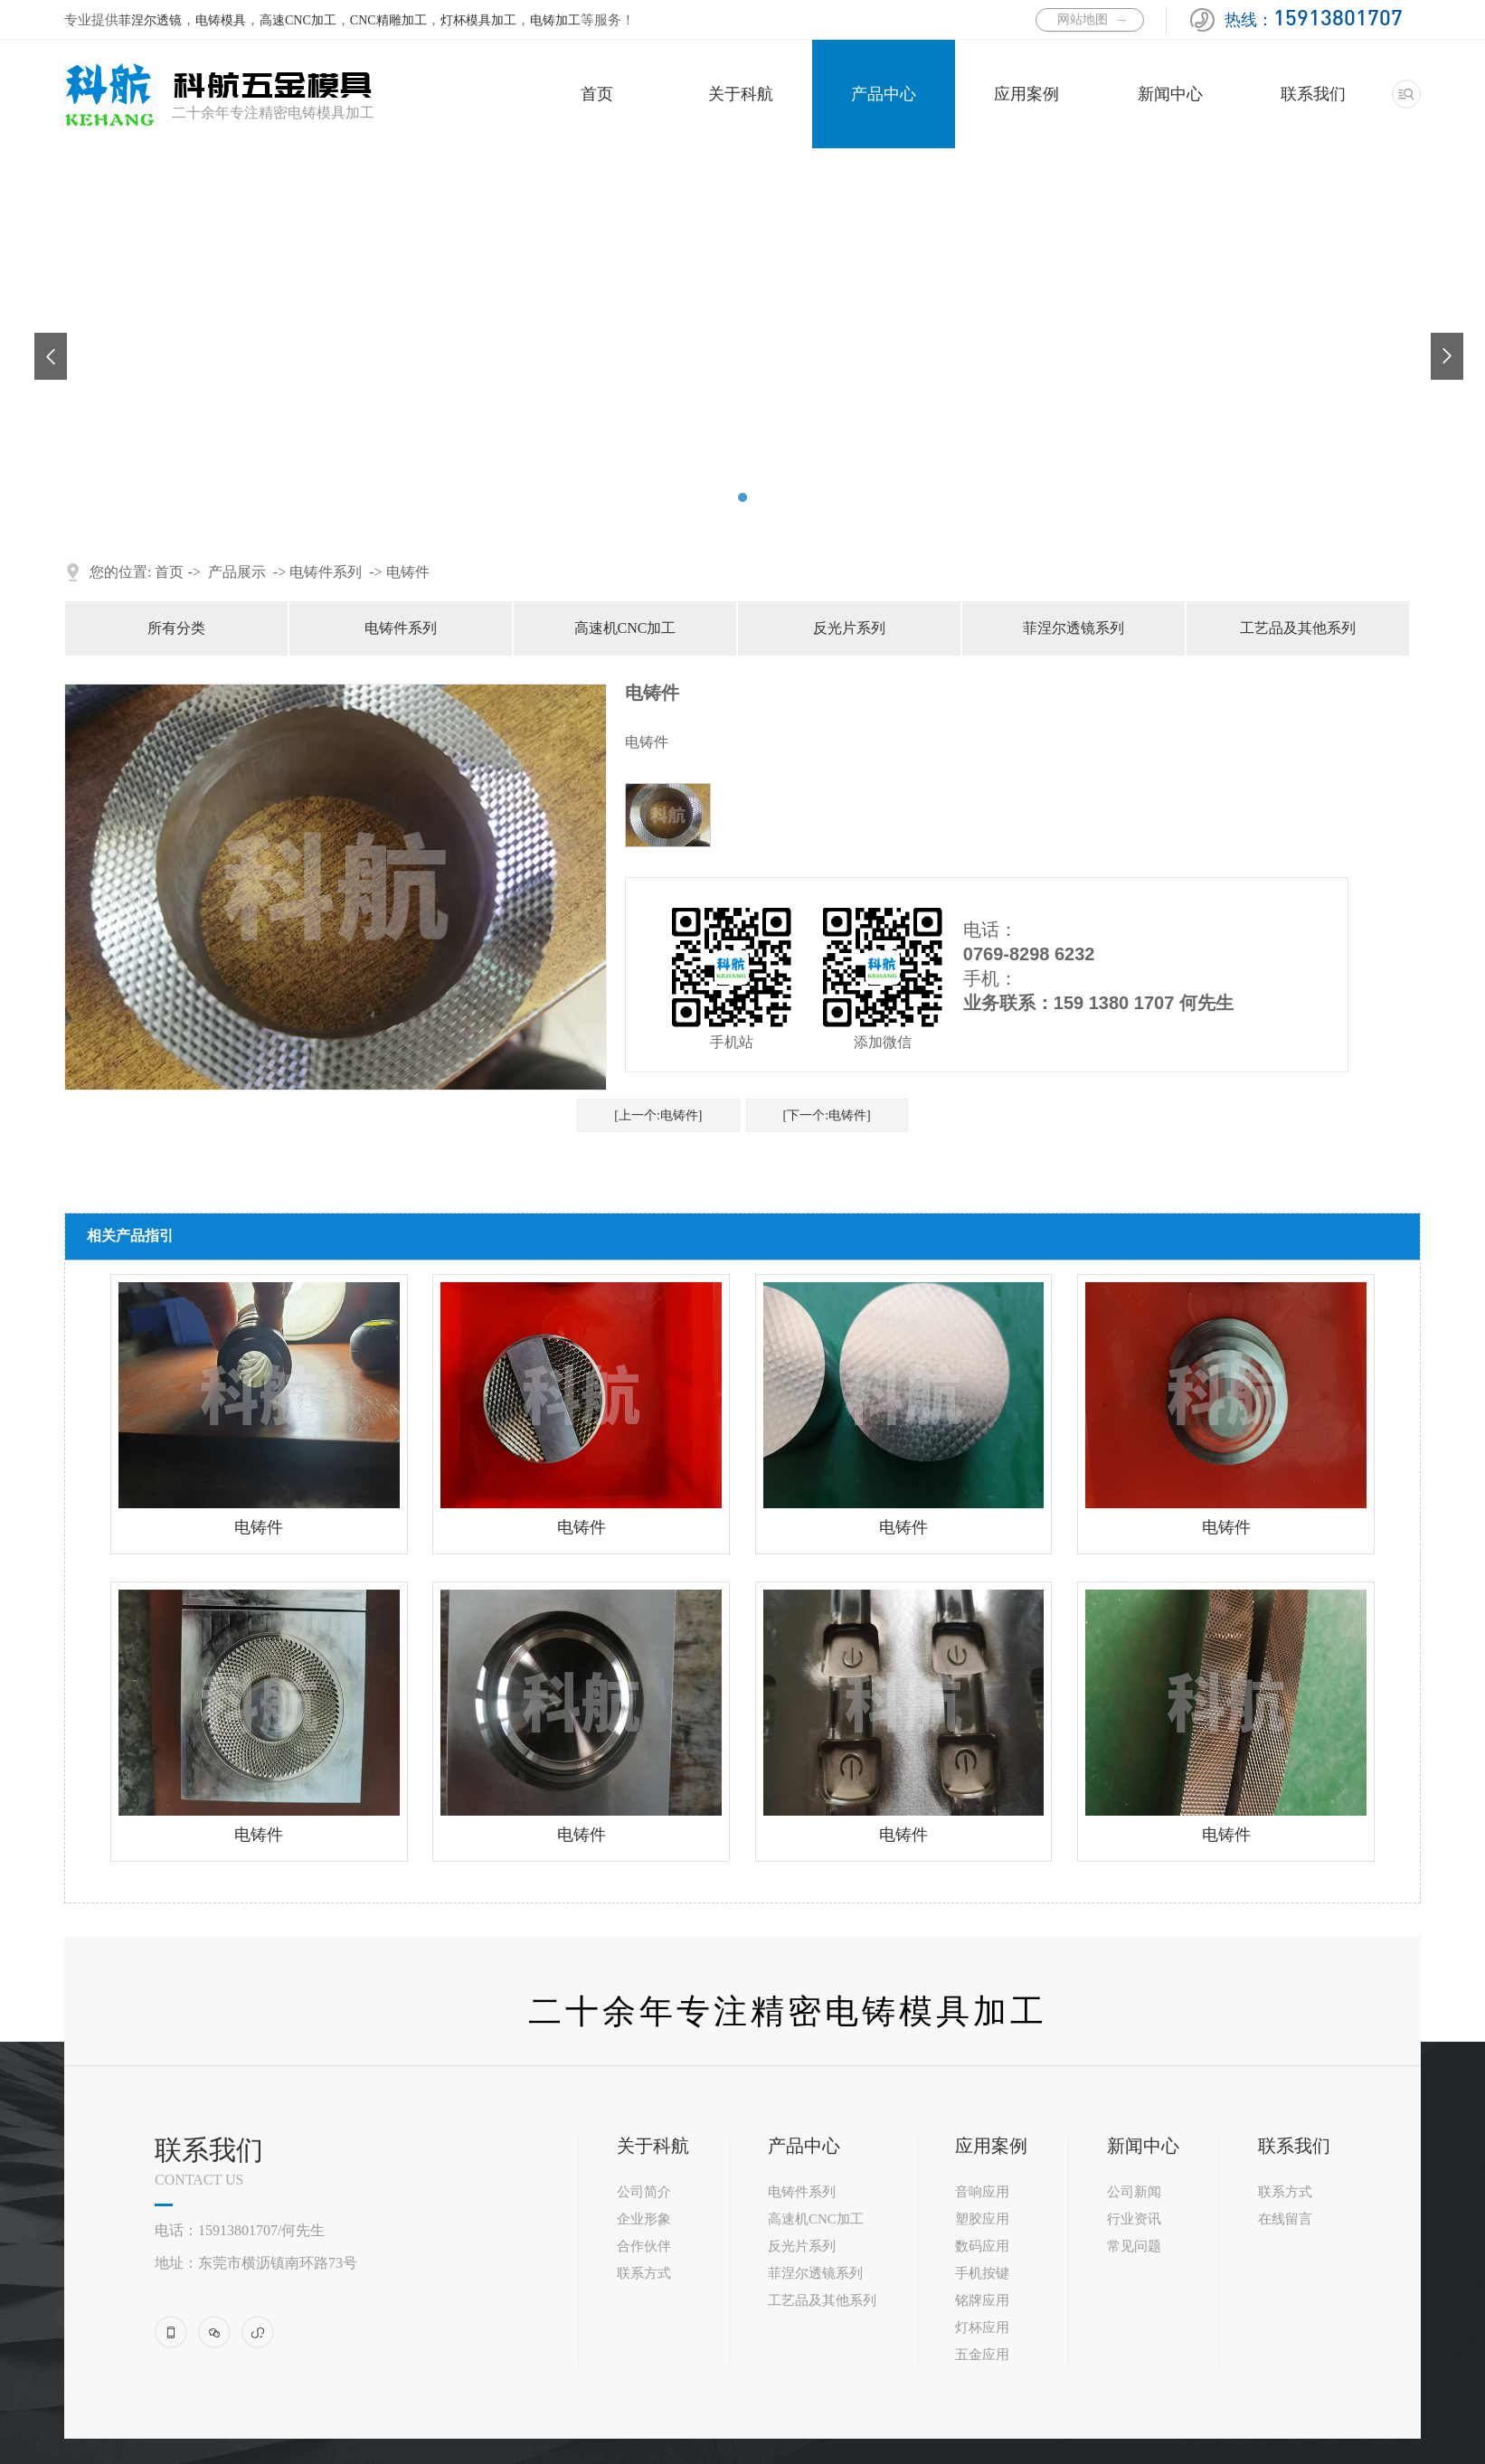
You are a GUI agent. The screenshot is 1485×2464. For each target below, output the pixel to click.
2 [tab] (742, 497)
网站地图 (1082, 19)
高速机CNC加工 (625, 628)
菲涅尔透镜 (150, 20)
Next (1440, 342)
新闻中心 (1170, 94)
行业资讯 (1134, 2219)
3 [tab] (764, 497)
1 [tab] (721, 497)
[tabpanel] (742, 148)
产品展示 (237, 572)
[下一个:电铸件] (827, 1115)
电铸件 (408, 572)
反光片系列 (849, 628)
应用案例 (1026, 94)
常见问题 (1134, 2246)
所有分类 (176, 628)
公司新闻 (1134, 2192)
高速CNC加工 (298, 20)
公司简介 (644, 2192)
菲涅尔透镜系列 (1073, 628)
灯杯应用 (982, 2327)
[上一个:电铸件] (658, 1115)
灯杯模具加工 (478, 20)
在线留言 (1285, 2219)
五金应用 (982, 2354)
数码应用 (982, 2246)
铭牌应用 (982, 2300)
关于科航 (740, 94)
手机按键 (982, 2273)
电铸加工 (555, 20)
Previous (43, 342)
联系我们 (1313, 94)
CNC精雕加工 (388, 20)
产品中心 (883, 94)
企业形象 (644, 2219)
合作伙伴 (644, 2246)
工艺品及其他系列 (1298, 628)
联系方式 (644, 2273)
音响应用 (982, 2192)
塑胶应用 (982, 2219)
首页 (597, 94)
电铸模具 (220, 20)
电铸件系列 (325, 572)
